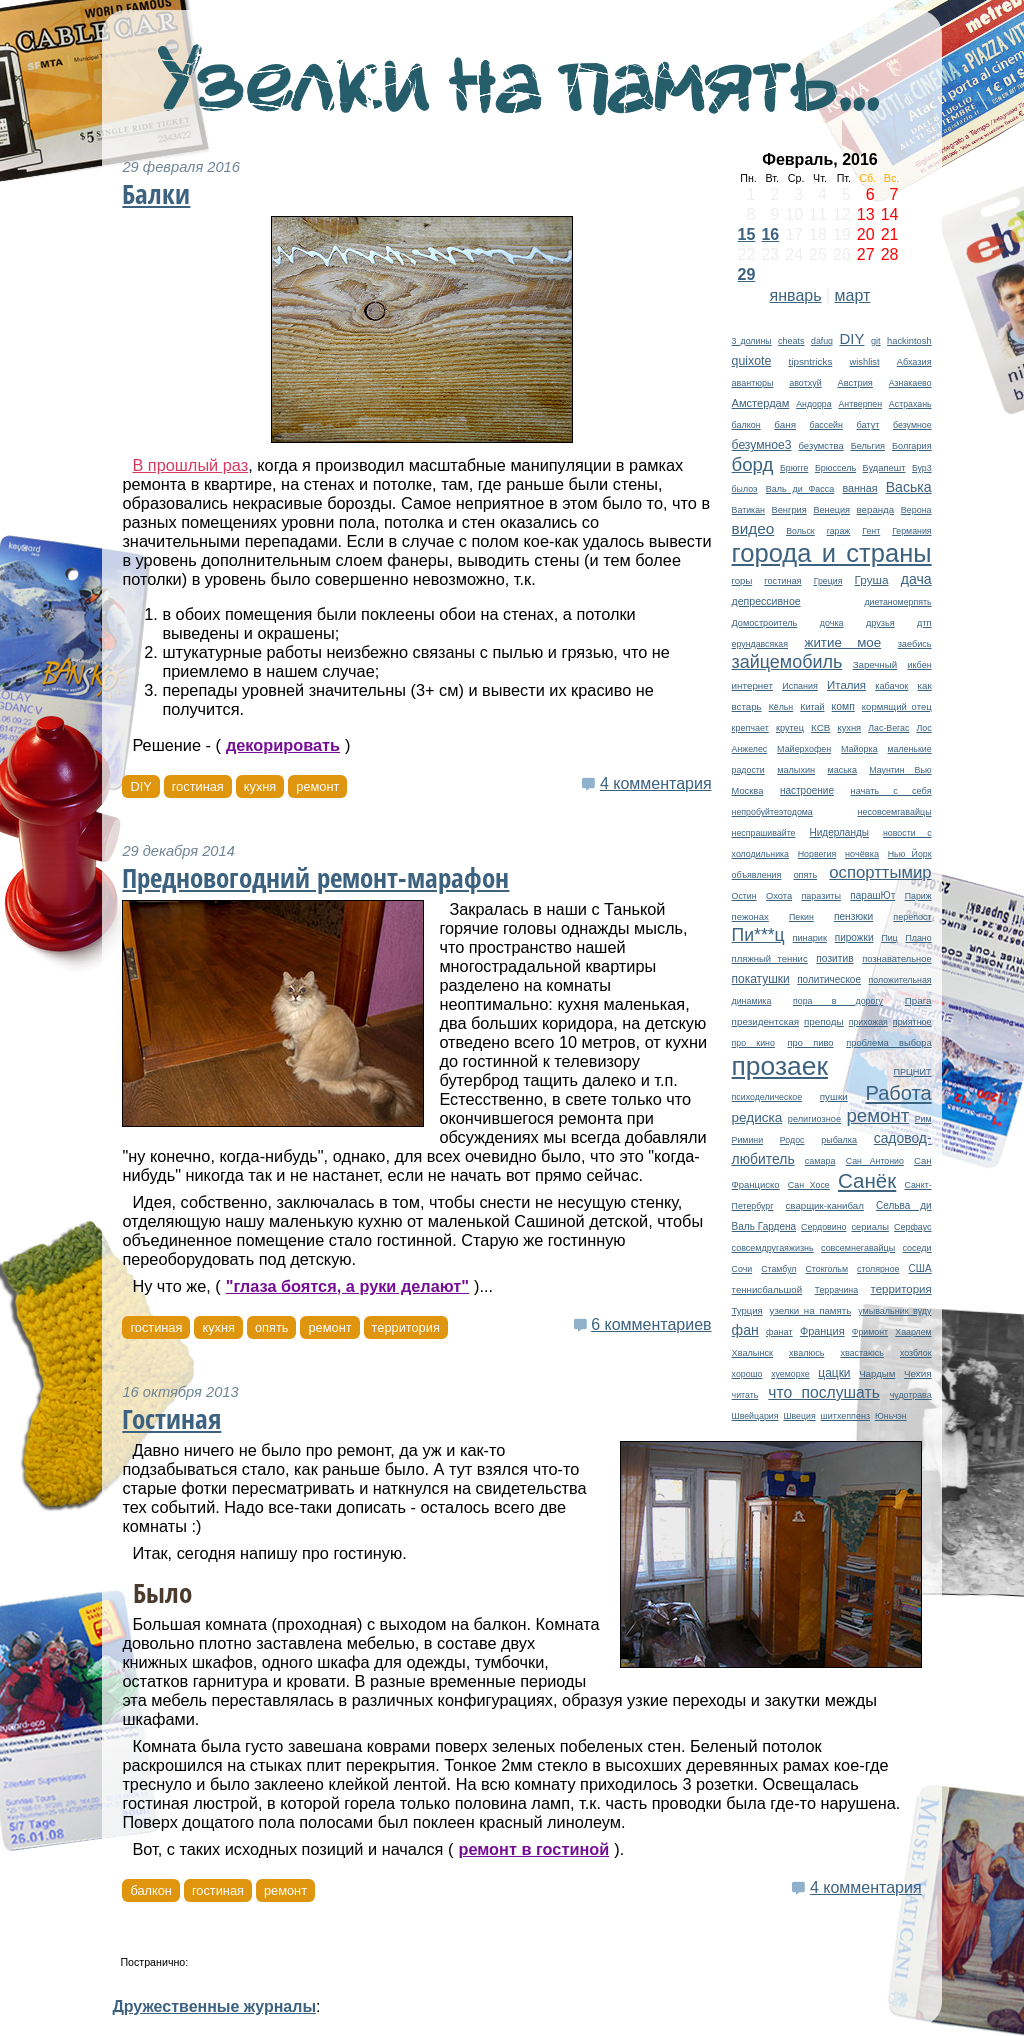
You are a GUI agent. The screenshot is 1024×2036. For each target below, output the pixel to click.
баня (785, 424)
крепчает (750, 728)
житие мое (842, 642)
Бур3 (922, 468)
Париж (918, 896)
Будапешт (884, 468)
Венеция (831, 510)
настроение (807, 790)
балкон (746, 425)
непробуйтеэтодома (772, 812)
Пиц (889, 938)
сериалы (870, 1227)
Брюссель (835, 468)
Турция (747, 1310)
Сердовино (823, 1227)
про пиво (811, 1043)
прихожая (868, 1022)
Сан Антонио (875, 1161)
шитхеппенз (845, 1416)
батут (867, 425)
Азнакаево (910, 383)
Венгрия (788, 510)
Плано (919, 938)
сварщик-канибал (825, 1205)
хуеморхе (790, 1374)
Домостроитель (765, 623)
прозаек (780, 1066)
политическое (829, 979)
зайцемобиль (787, 662)
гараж (839, 531)
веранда (876, 509)
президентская (765, 1021)
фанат (779, 1332)
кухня (849, 728)
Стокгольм (826, 1269)
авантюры (753, 383)
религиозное (814, 1119)
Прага (918, 1000)
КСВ (820, 727)
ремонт (878, 1115)
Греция (828, 581)
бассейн (826, 425)
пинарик (810, 938)
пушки (834, 1096)
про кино (753, 1043)
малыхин (796, 770)
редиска (757, 1117)
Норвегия (817, 854)
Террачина (837, 1290)
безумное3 (762, 445)
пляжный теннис (770, 958)
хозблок (916, 1353)
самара (820, 1161)
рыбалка (839, 1140)
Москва (748, 791)
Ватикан (748, 510)
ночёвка (862, 854)
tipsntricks (811, 361)
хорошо (747, 1374)
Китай (812, 707)
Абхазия (914, 362)
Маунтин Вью (900, 770)
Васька (909, 487)
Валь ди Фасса (800, 489)
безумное (912, 425)
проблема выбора (888, 1043)
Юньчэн (891, 1416)
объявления (757, 875)
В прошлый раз (190, 465)
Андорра (813, 404)
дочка (832, 623)
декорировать (283, 745)
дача (916, 579)
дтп (924, 623)
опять (805, 875)
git (876, 341)
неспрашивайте (764, 833)
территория (901, 1289)
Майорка (859, 749)
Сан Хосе (809, 1185)
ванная (859, 488)
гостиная (782, 581)
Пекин (801, 917)
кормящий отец (897, 706)
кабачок (891, 686)
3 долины (752, 341)
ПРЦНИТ (912, 1072)
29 (747, 274)
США (920, 1268)
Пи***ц (758, 935)
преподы (824, 1021)
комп (843, 706)
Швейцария (755, 1416)
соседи (916, 1248)
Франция (822, 1331)
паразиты (821, 896)
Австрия (854, 383)
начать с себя (891, 791)
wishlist (865, 362)
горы (742, 580)
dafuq (822, 341)
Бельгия (868, 446)
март (853, 295)
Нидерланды (839, 832)
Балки (156, 194)
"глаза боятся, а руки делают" (347, 1286)
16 (770, 234)
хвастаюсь (862, 1353)
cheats (791, 341)
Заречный (875, 664)
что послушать (824, 1392)
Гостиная (171, 1419)
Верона (916, 510)
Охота (779, 896)
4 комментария (656, 783)
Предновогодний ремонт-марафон (315, 878)
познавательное (896, 959)
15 (747, 234)
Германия (911, 531)
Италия (846, 685)
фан (745, 1330)
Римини (748, 1140)
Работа (898, 1093)
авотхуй (805, 383)
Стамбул (778, 1269)
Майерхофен (804, 749)
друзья (880, 623)
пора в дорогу (838, 1001)
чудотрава (911, 1395)
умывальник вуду (894, 1311)
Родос (792, 1140)
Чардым (877, 1373)
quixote (752, 361)
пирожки (854, 937)
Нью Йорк (910, 854)
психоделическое (767, 1097)
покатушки (761, 979)
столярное (878, 1269)
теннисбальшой (767, 1289)
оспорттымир (880, 872)
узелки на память (811, 1310)
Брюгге (794, 468)
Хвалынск (752, 1353)
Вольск (800, 531)
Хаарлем (913, 1332)
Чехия (918, 1373)
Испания (800, 686)
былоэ (745, 489)
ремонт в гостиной (533, 1849)
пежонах (750, 916)
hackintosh (909, 341)
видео (753, 528)
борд (753, 464)
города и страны (832, 553)
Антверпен (860, 404)
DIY (851, 338)
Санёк (867, 1180)
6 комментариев (651, 1324)
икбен (919, 665)
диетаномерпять (897, 602)
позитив (834, 958)
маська (842, 770)
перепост (912, 917)
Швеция (799, 1416)
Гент (871, 531)
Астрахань (910, 404)
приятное (912, 1022)
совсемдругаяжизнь (773, 1248)
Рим (923, 1119)
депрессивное (766, 601)
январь (796, 295)
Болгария (912, 446)
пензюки (853, 916)
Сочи (742, 1269)
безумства (821, 445)
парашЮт (872, 895)
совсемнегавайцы (858, 1248)
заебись (915, 644)
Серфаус (913, 1227)
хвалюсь (806, 1353)
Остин (744, 896)
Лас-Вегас (888, 728)
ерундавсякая (760, 644)
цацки (834, 1373)
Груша (872, 579)
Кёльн (781, 707)
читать (745, 1395)
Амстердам (761, 403)
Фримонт (870, 1332)
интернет (752, 685)
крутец (790, 728)
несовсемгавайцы (894, 812)
